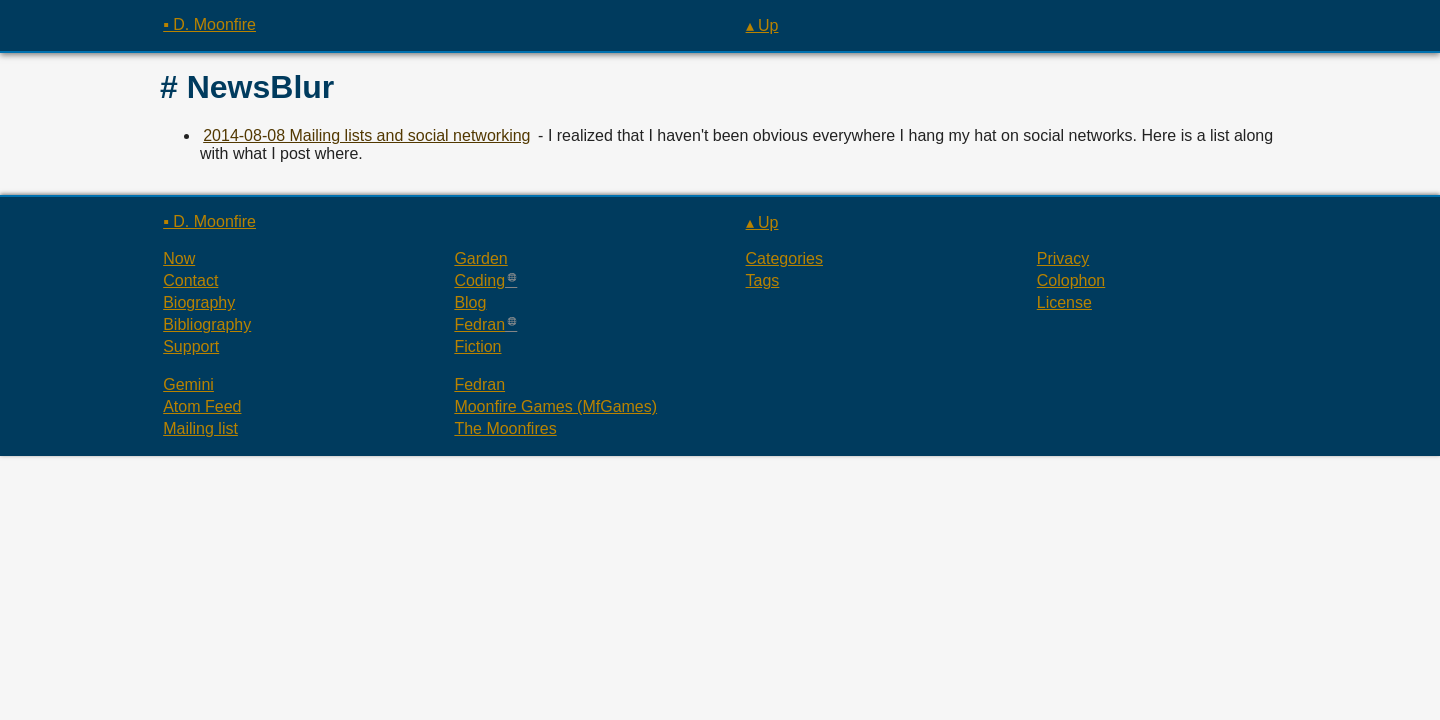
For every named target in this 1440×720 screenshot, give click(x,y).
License (1064, 302)
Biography (199, 302)
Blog (470, 302)
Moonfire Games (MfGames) (555, 406)
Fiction (477, 346)
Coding (479, 280)
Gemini (188, 384)
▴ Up (762, 25)
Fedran (479, 324)
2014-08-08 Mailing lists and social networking (366, 135)
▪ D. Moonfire (209, 24)
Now (179, 258)
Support (191, 346)
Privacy (1063, 258)
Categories (784, 258)
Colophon (1071, 280)
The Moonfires (505, 428)
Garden (480, 258)
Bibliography (207, 324)
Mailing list (200, 428)
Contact (190, 280)
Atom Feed (202, 406)
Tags (763, 280)
